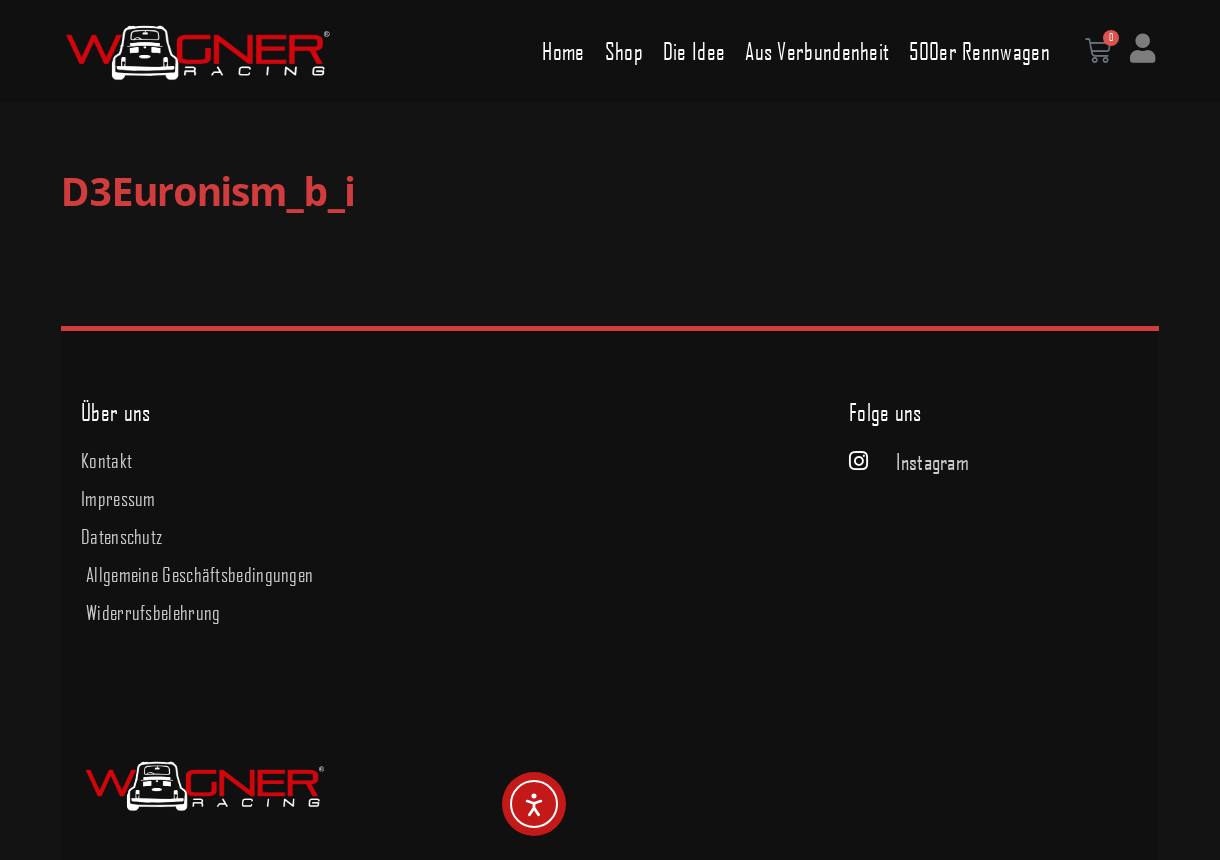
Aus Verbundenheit (817, 51)
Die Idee (694, 51)
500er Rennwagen (979, 51)
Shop (624, 51)
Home (563, 51)
